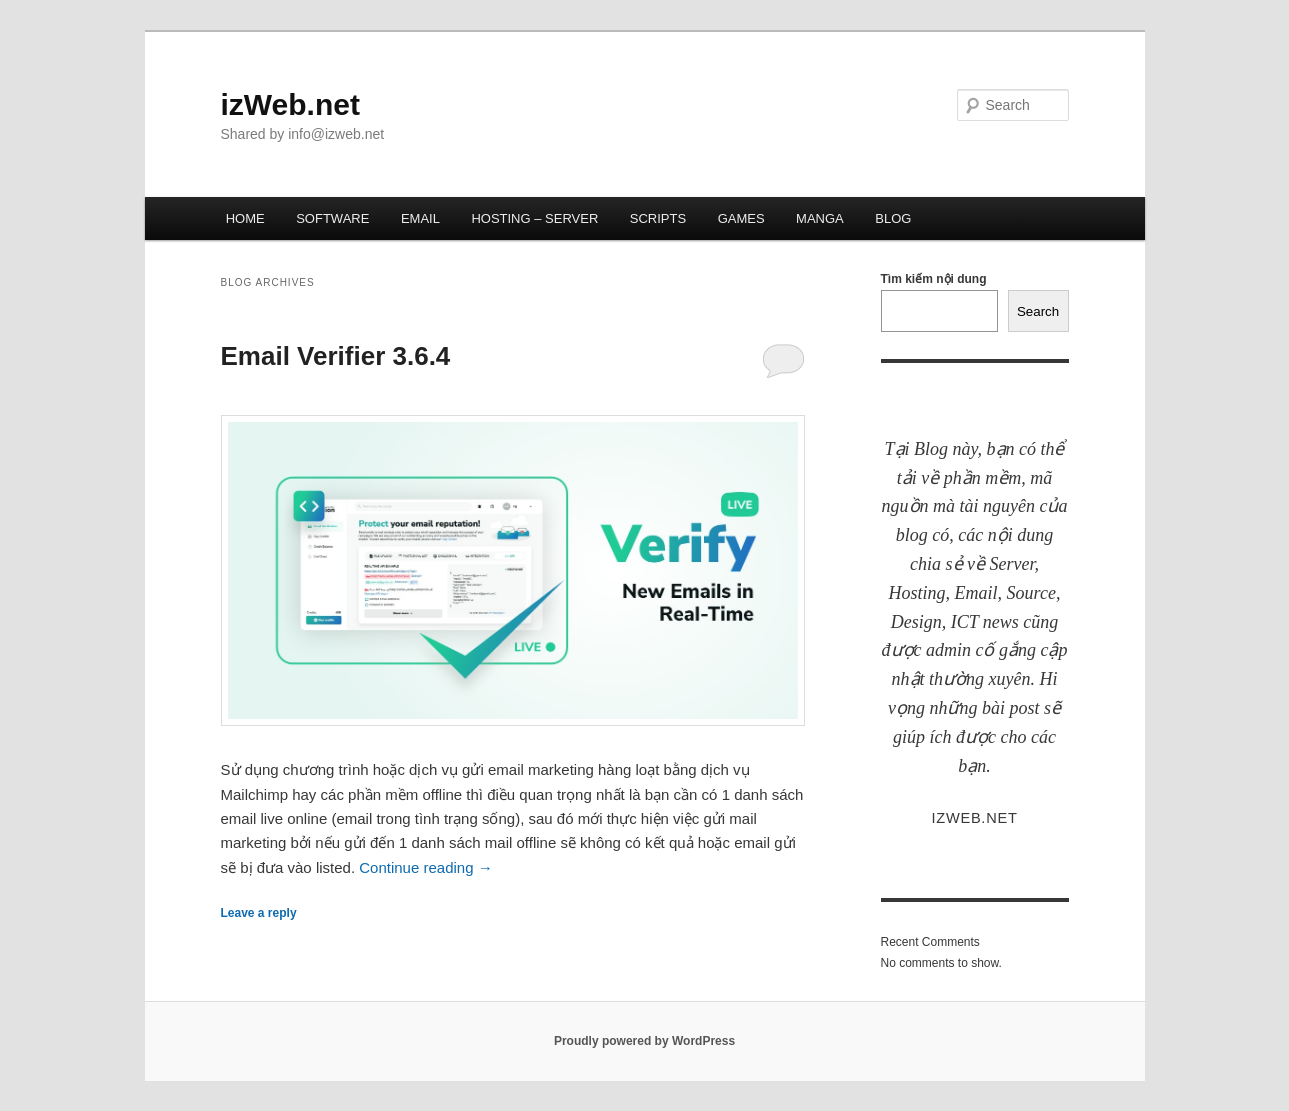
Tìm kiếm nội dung (934, 279)
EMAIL (420, 218)
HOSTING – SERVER (534, 218)
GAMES (741, 218)
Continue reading (425, 867)
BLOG (893, 218)
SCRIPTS (658, 218)
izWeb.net (290, 104)
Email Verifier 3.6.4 (336, 356)
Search (1038, 311)
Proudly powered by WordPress (644, 1041)
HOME (245, 218)
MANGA (820, 218)
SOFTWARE (332, 218)
